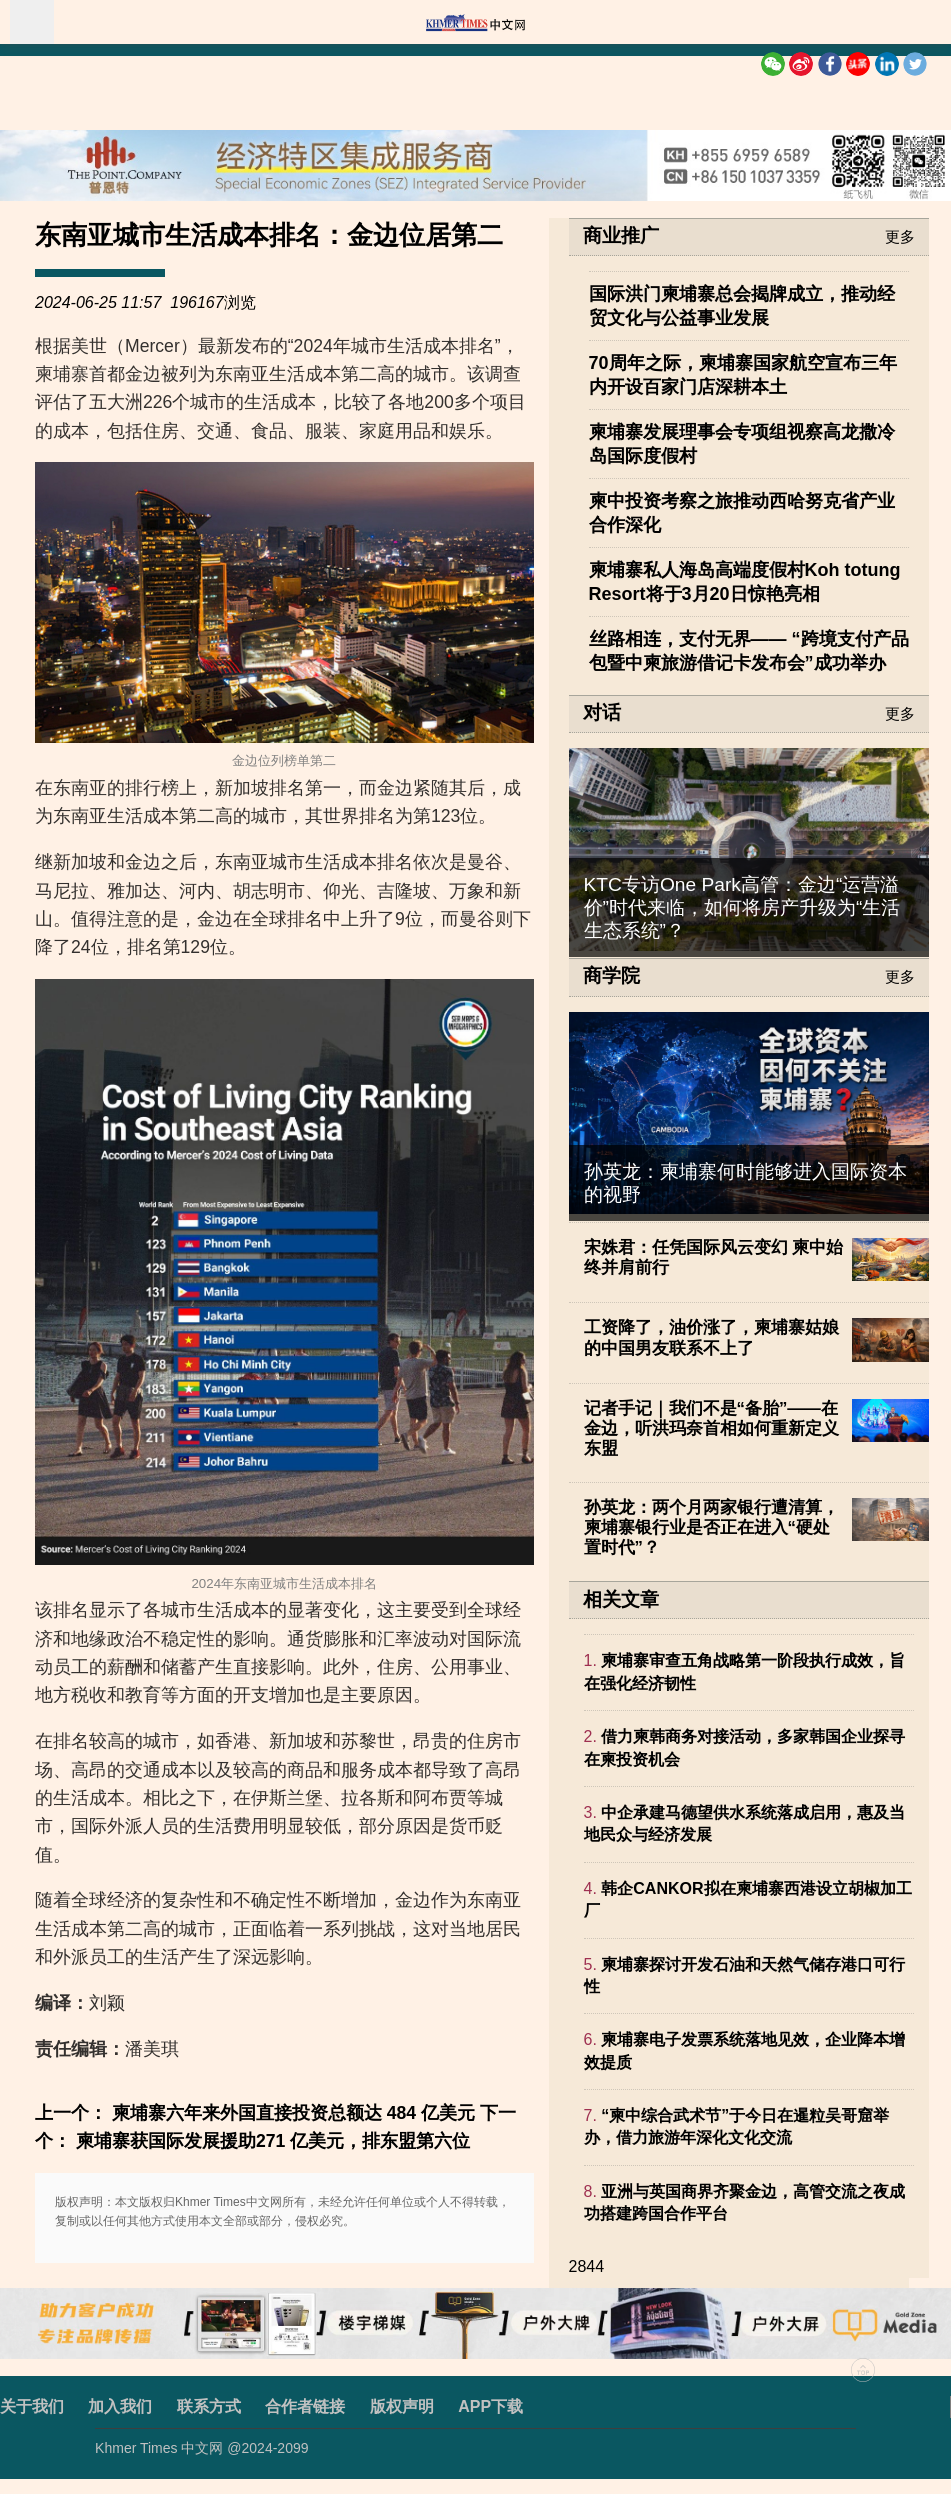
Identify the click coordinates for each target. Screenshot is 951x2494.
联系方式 (209, 2406)
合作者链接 (305, 2406)
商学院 (611, 976)
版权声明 (402, 2406)
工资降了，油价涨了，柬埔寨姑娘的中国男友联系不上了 (711, 1337)
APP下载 (490, 2406)
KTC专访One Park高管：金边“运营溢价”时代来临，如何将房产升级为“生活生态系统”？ (742, 907)
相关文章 (621, 1599)
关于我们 (32, 2406)
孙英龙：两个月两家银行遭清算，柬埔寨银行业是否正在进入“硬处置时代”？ (711, 1527)
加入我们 (120, 2406)
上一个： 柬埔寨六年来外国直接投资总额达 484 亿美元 (255, 2113)
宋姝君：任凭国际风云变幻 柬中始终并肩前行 (714, 1257)
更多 (900, 236)
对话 (602, 713)
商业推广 (621, 236)
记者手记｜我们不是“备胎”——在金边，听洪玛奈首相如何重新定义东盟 (711, 1428)
